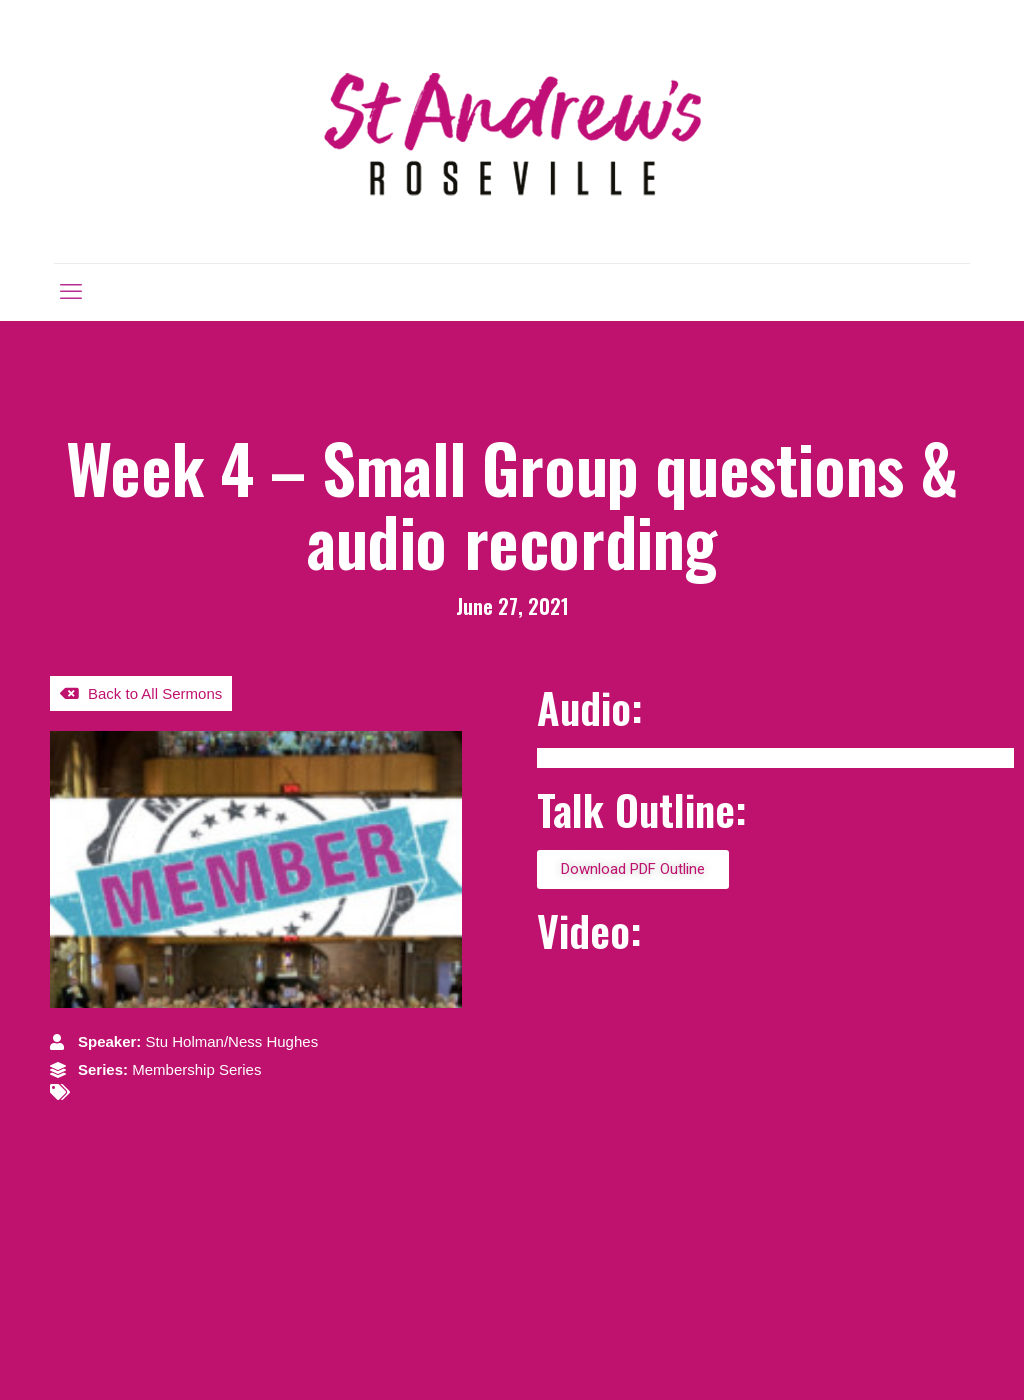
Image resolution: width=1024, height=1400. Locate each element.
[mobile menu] (71, 292)
